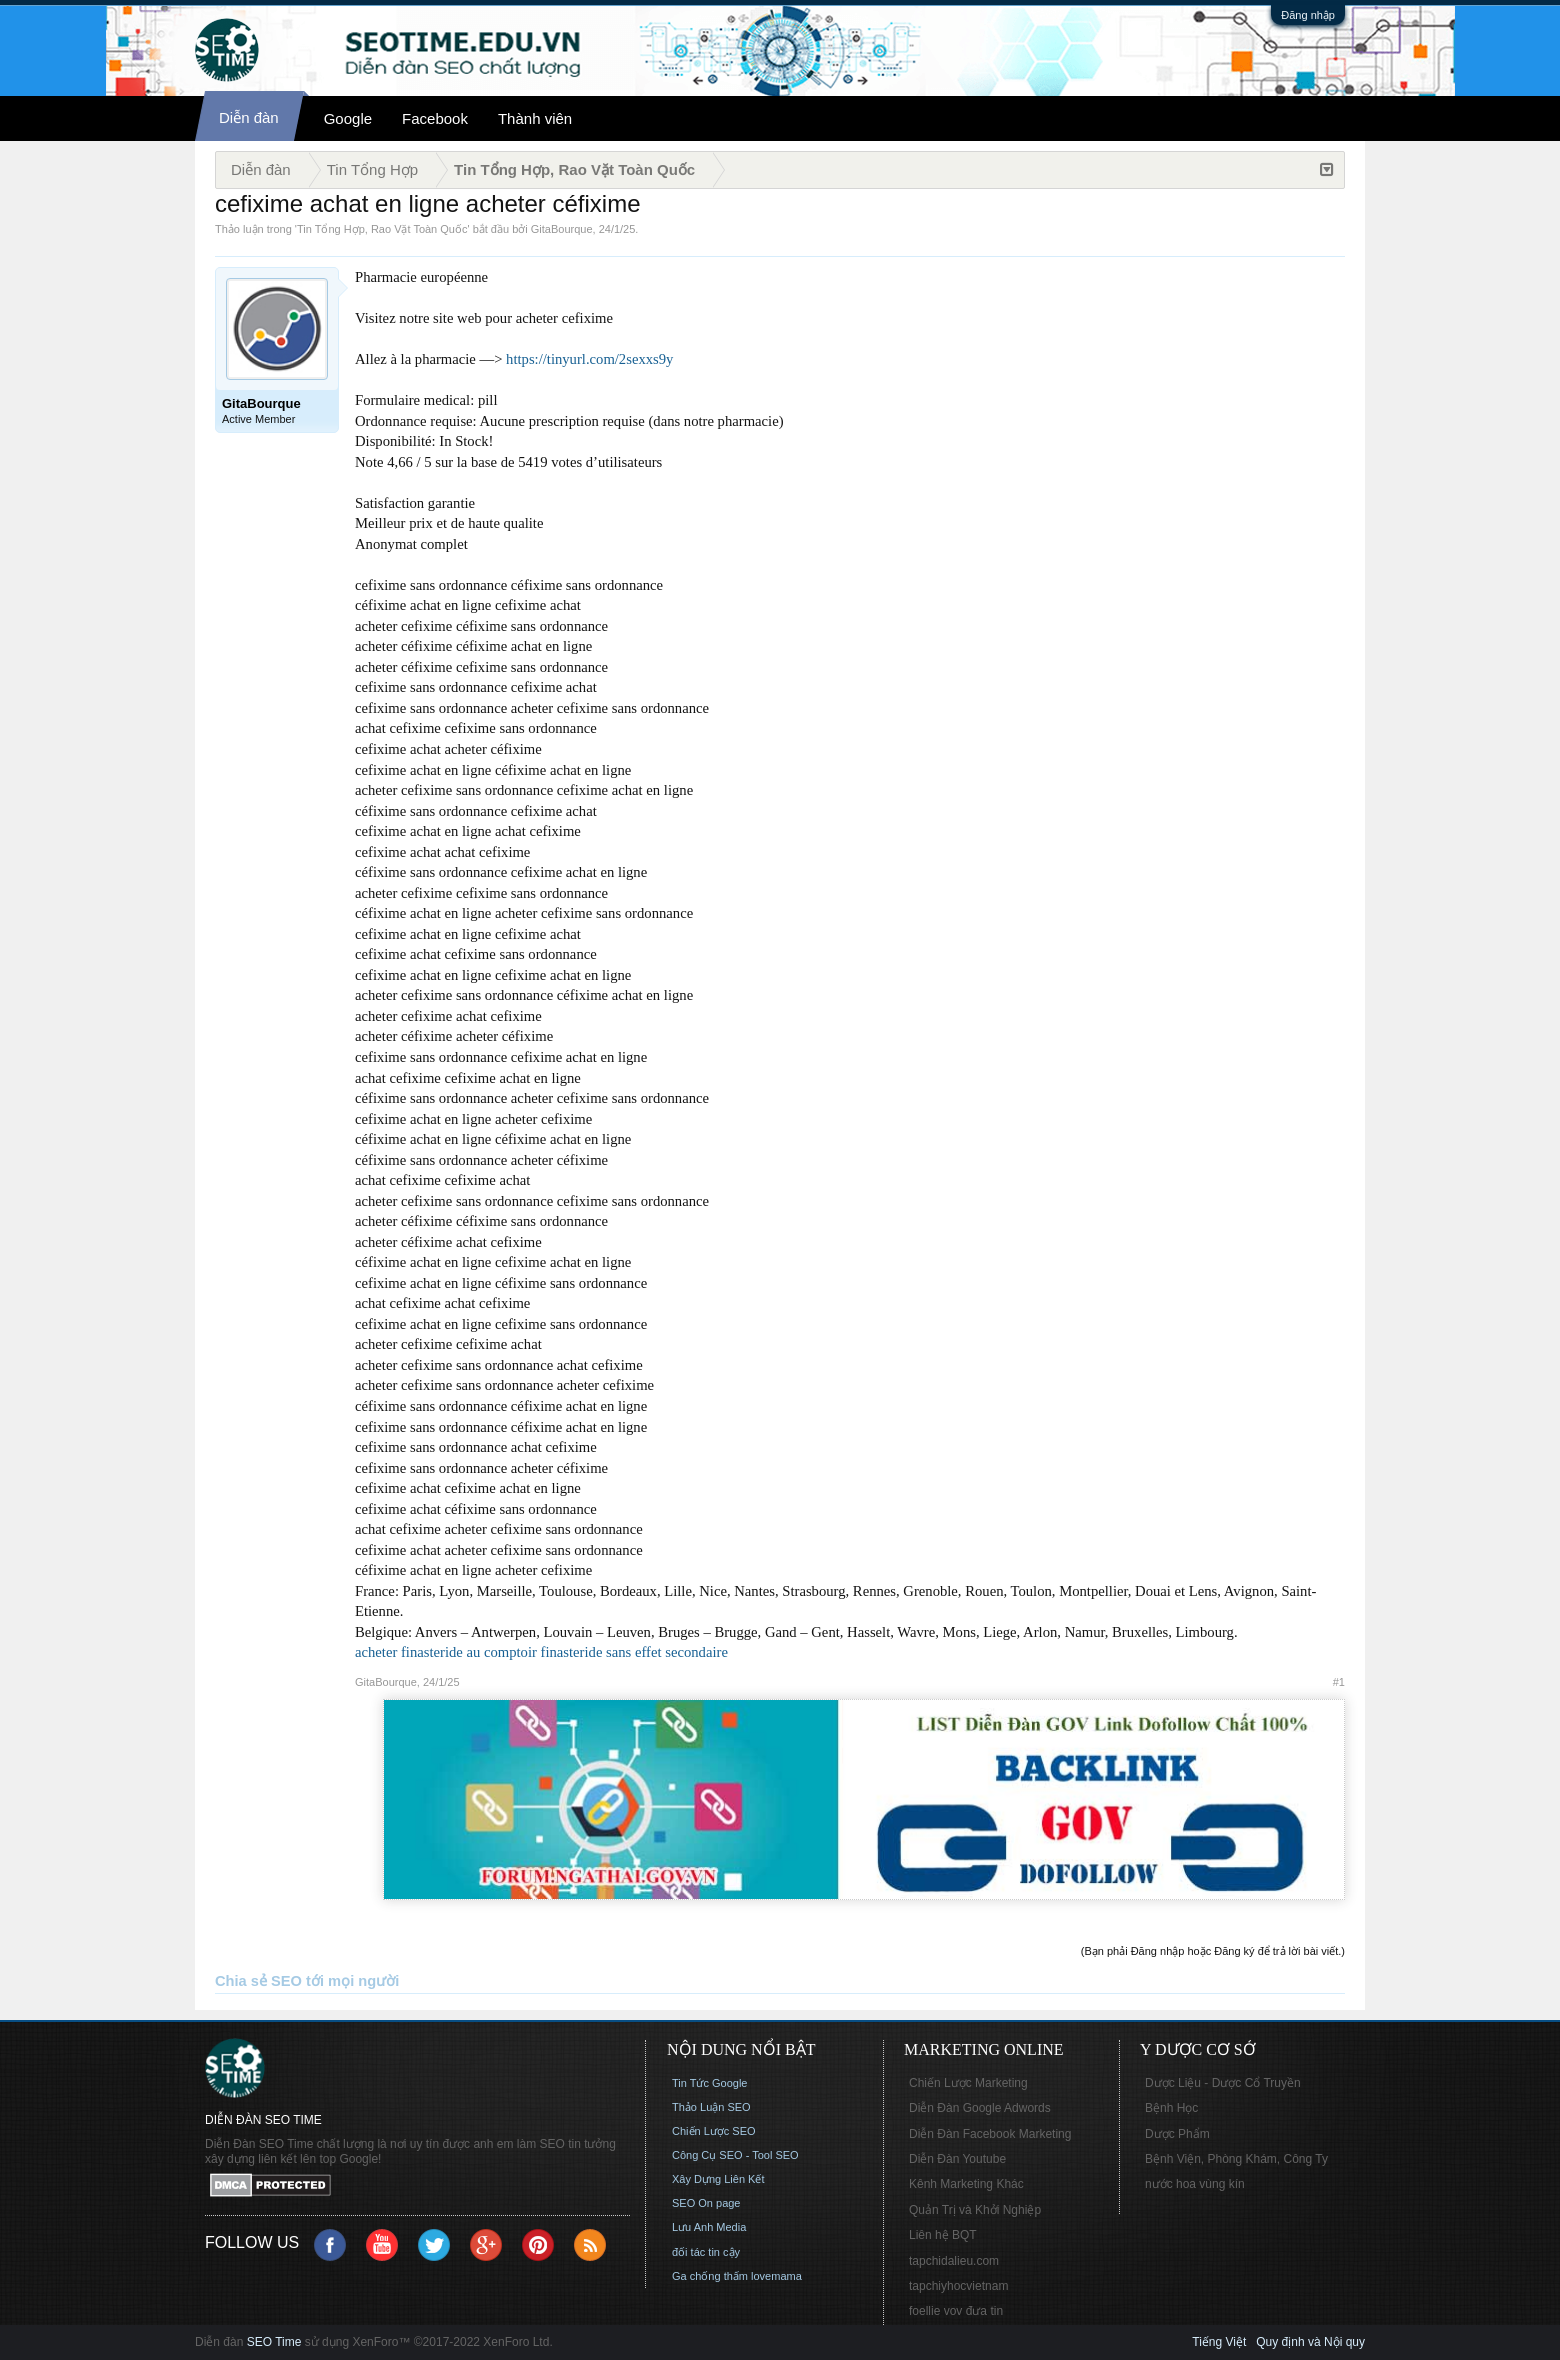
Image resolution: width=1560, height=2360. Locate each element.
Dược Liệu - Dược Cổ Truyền (1223, 2083)
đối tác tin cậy (706, 2252)
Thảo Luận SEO (711, 2107)
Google (348, 118)
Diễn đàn (249, 117)
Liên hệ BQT (943, 2235)
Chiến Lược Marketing (968, 2083)
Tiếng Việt (1219, 2342)
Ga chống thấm (710, 2276)
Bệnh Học (1171, 2108)
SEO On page (706, 2203)
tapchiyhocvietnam (958, 2286)
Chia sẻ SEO (258, 1981)
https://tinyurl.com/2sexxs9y (589, 359)
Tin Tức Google (709, 2083)
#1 (1339, 1682)
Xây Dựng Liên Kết (718, 2179)
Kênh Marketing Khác (966, 2184)
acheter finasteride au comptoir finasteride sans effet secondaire (541, 1652)
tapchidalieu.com (954, 2261)
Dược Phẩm (1177, 2134)
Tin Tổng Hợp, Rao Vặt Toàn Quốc (382, 229)
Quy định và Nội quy (1310, 2342)
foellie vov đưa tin (956, 2311)
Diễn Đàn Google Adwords (980, 2108)
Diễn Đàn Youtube (957, 2159)
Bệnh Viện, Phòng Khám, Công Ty (1236, 2159)
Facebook (435, 118)
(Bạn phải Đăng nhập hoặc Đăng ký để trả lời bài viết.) (1213, 1951)
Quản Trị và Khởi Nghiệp (975, 2210)
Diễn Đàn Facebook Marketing (990, 2134)
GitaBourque (562, 229)
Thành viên (535, 118)
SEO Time (274, 2342)
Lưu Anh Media (709, 2227)
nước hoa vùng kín (1195, 2184)
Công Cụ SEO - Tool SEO (735, 2155)
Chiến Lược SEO (714, 2131)
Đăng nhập (1308, 15)
